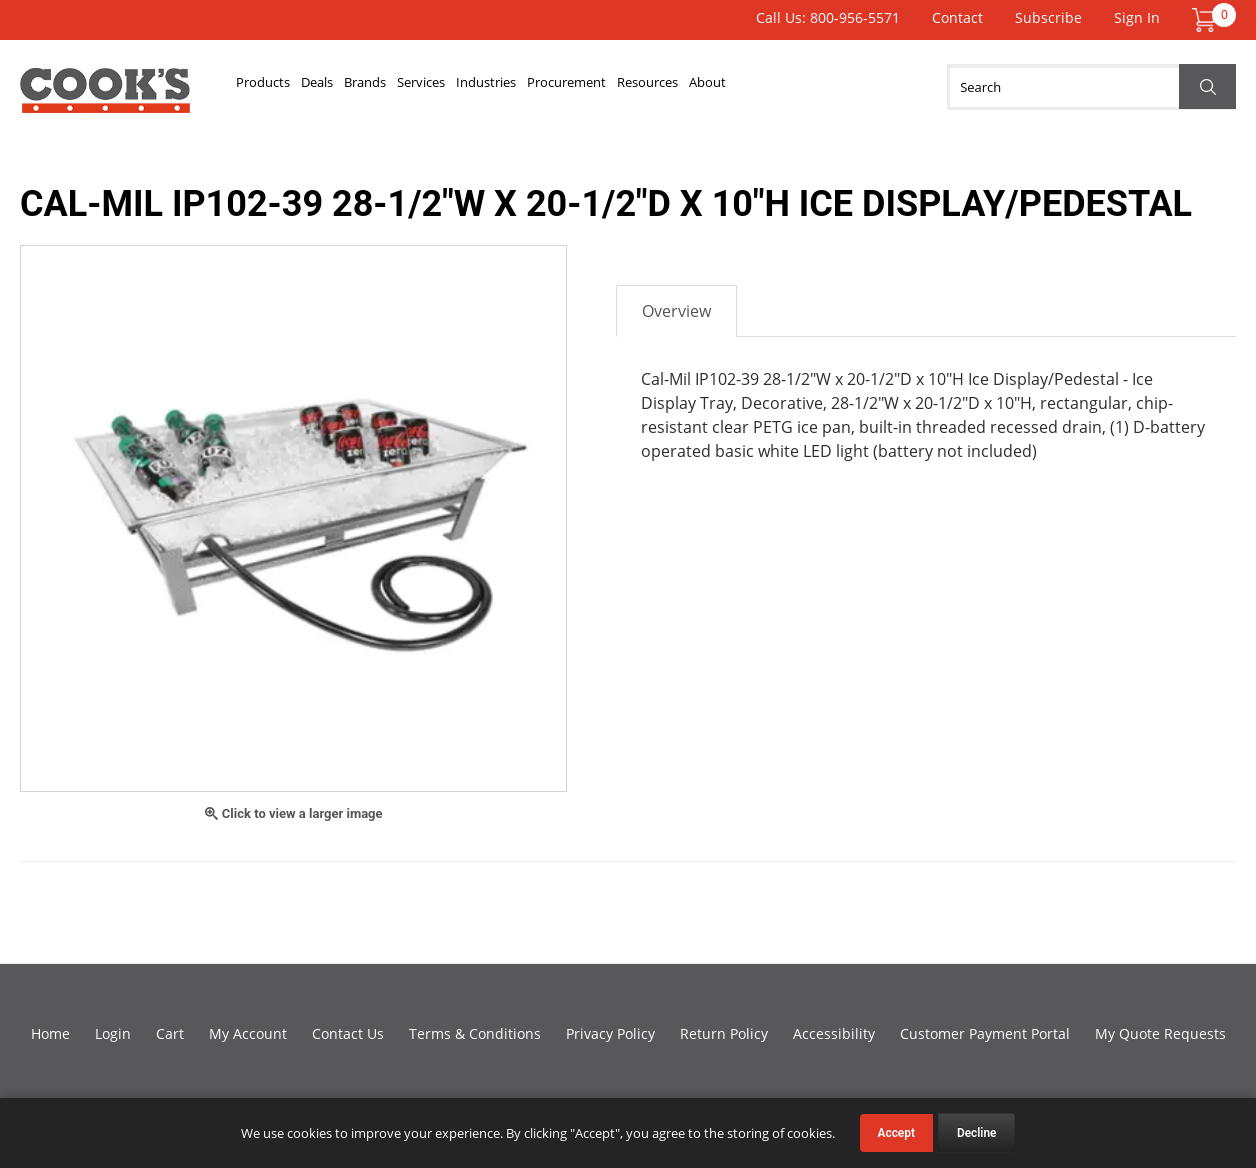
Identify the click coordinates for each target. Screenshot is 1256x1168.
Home (50, 1033)
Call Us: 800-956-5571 (828, 17)
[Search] (1091, 87)
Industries (563, 87)
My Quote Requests (1160, 1033)
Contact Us (348, 1033)
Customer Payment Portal (985, 1033)
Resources (764, 87)
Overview (676, 311)
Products (271, 87)
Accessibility (834, 1033)
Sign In (1137, 17)
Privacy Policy (610, 1033)
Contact (957, 17)
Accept (896, 1133)
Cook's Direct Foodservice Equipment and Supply (105, 98)
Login (113, 1033)
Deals (342, 87)
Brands (406, 87)
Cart (170, 1033)
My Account (248, 1033)
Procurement (663, 87)
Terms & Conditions (475, 1033)
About (841, 87)
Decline (977, 1133)
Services (480, 87)
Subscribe (1048, 17)
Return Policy (724, 1033)
